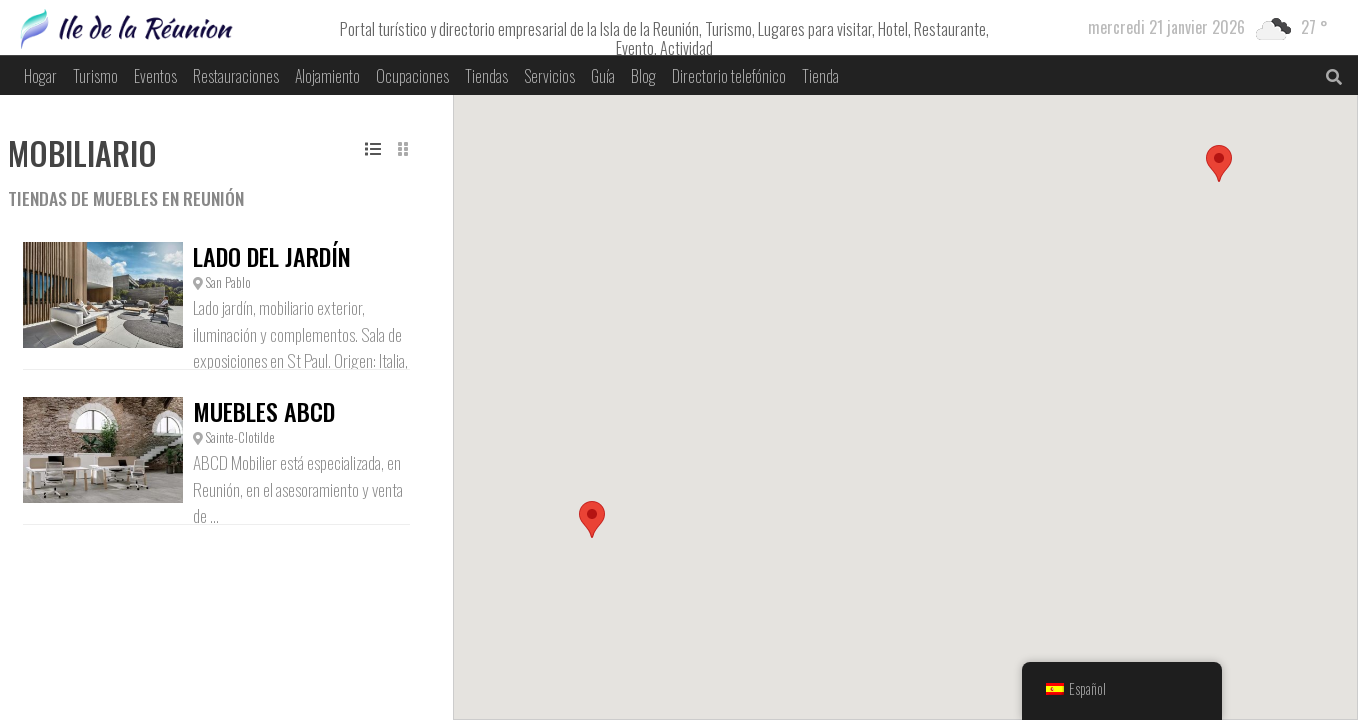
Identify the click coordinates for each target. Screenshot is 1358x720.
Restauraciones (236, 76)
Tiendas (486, 76)
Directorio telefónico (729, 76)
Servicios (549, 76)
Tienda (820, 76)
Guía (603, 76)
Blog (643, 76)
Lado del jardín (272, 256)
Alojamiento (327, 76)
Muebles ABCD (264, 411)
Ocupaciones (412, 76)
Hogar (40, 76)
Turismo (95, 76)
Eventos (155, 76)
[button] (592, 519)
